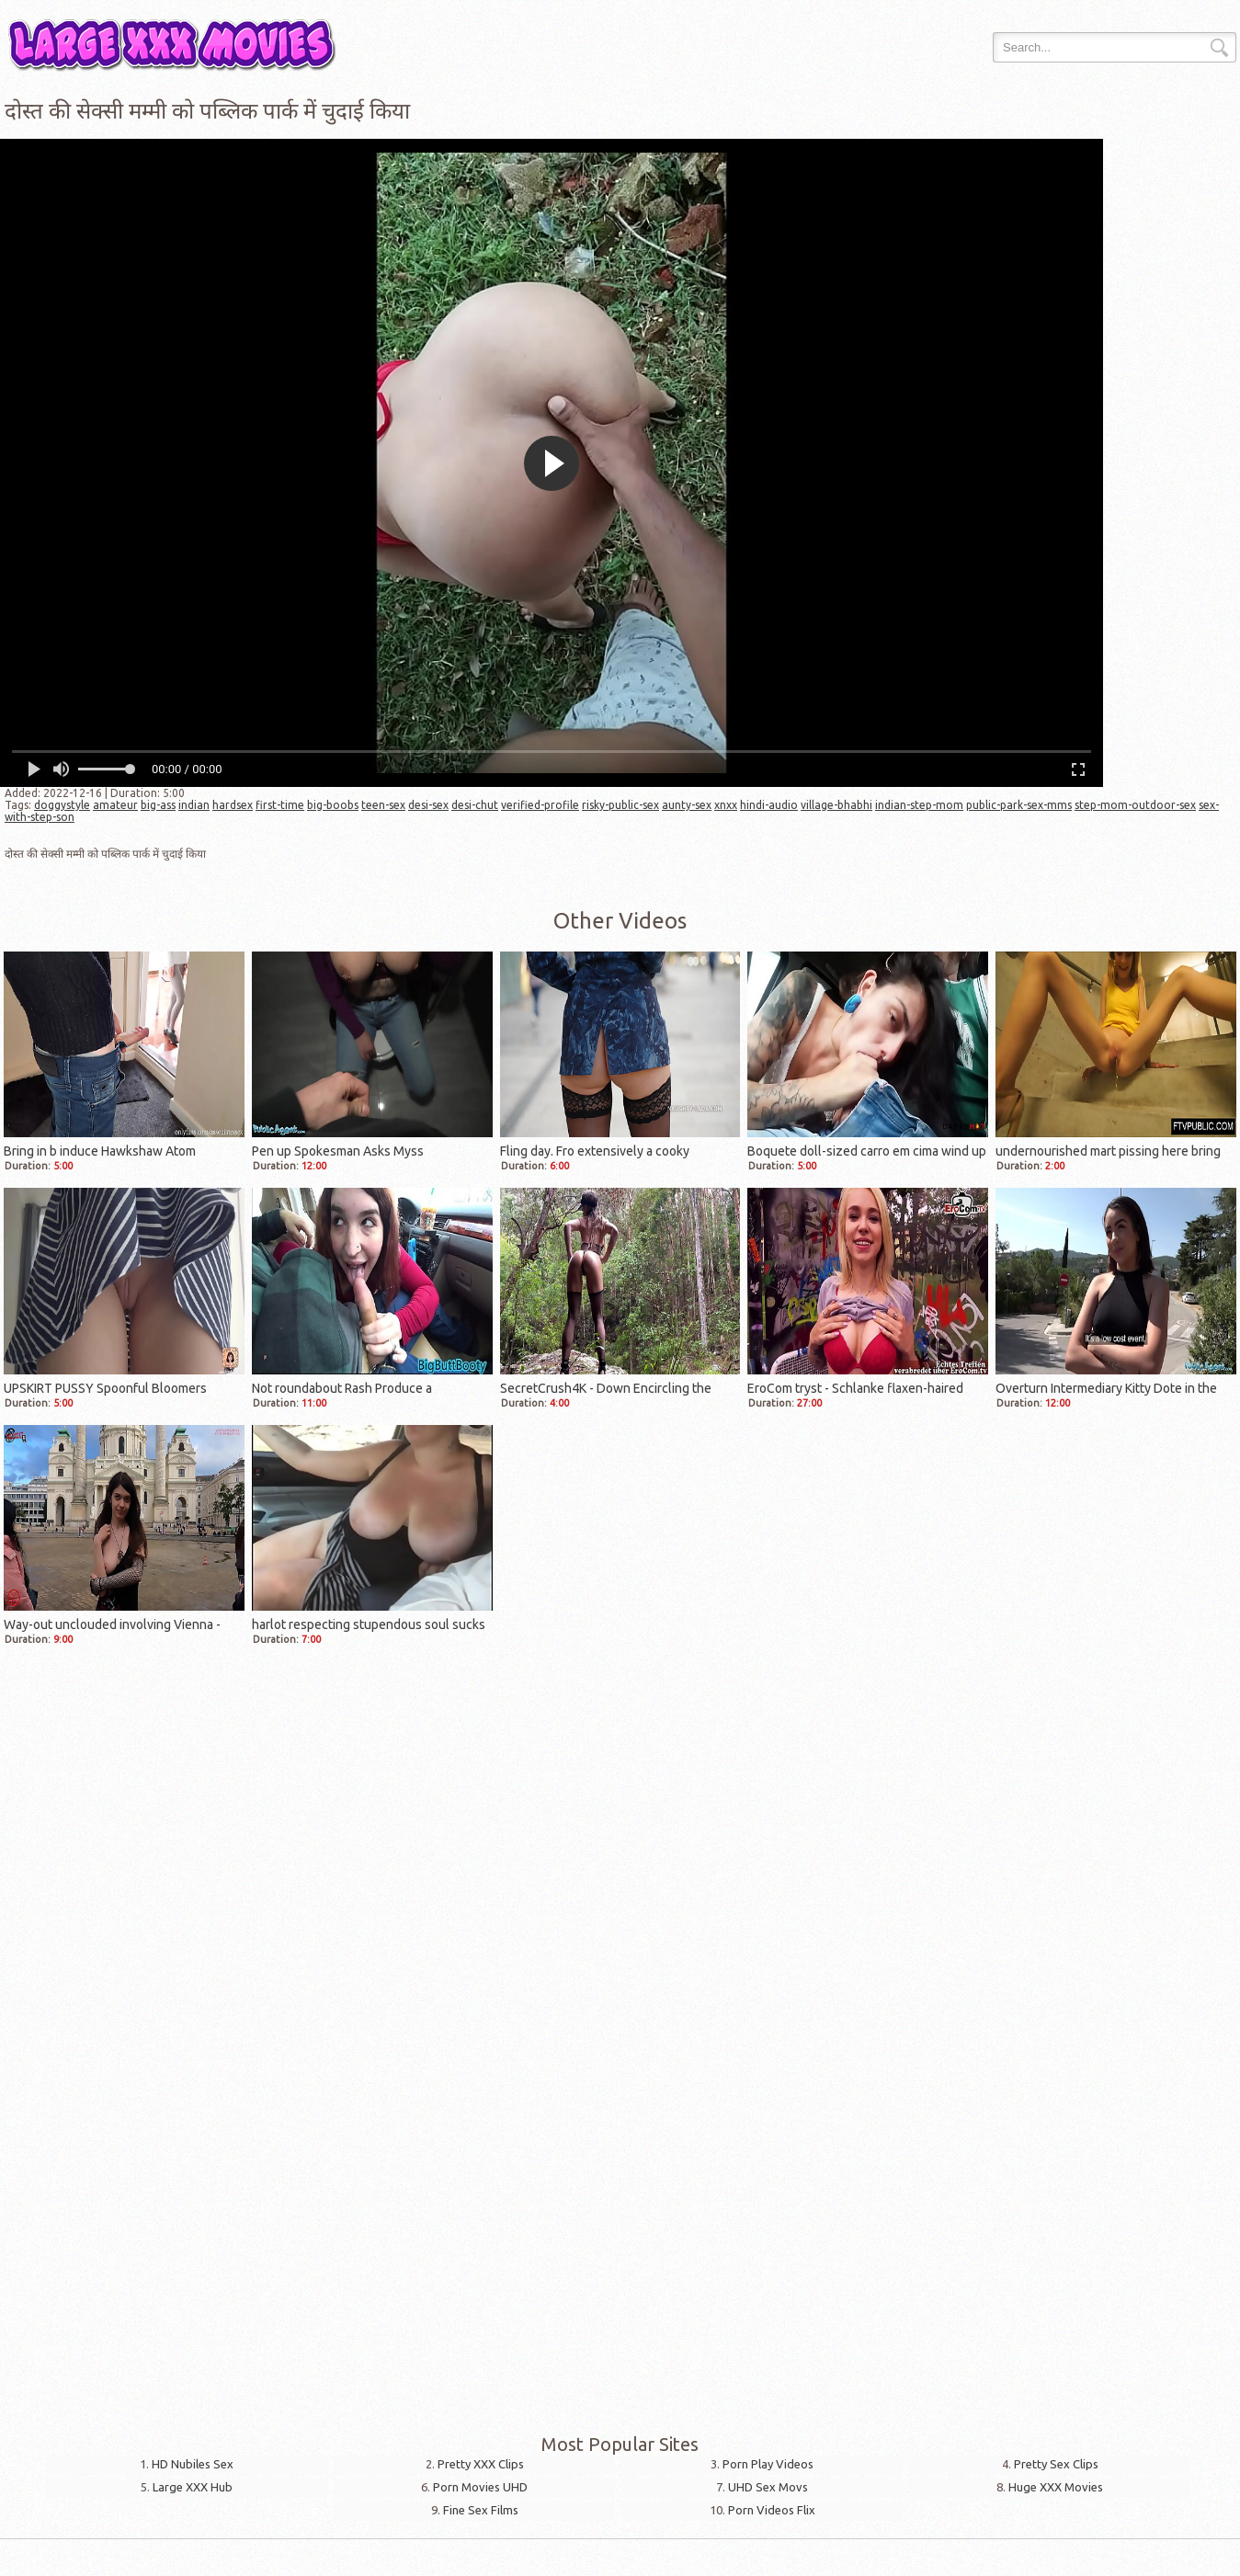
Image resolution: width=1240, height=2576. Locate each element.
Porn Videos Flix (771, 2509)
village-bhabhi (836, 805)
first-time (280, 805)
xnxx (725, 805)
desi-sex (428, 805)
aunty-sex (686, 805)
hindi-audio (769, 805)
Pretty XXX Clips (481, 2463)
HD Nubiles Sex (192, 2463)
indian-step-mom (919, 805)
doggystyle (62, 805)
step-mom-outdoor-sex (1135, 805)
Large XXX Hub (193, 2486)
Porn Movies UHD (480, 2486)
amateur (115, 805)
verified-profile (540, 805)
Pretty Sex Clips (1056, 2463)
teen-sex (383, 805)
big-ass (158, 805)
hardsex (232, 805)
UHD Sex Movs (768, 2486)
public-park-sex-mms (1019, 805)
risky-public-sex (620, 805)
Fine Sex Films (480, 2509)
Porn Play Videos (767, 2463)
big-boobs (332, 805)
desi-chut (474, 805)
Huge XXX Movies (1055, 2486)
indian (194, 805)
